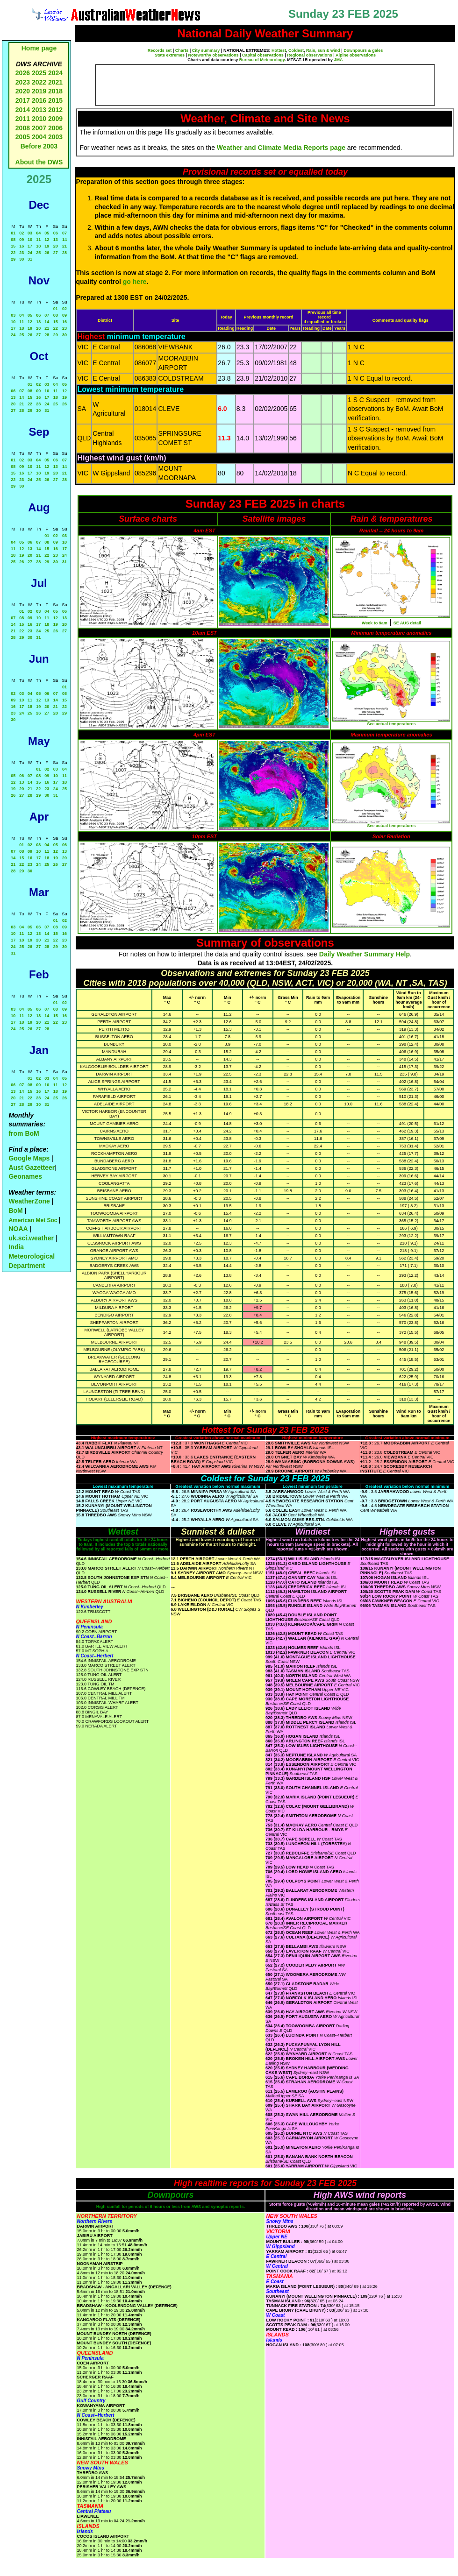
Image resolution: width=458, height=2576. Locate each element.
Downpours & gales (363, 50)
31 (30, 259)
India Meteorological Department (31, 1256)
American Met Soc (33, 1220)
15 (13, 246)
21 (64, 246)
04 (38, 233)
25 (38, 252)
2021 (55, 82)
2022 (39, 82)
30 (21, 259)
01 (13, 233)
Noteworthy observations (213, 55)
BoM (15, 1210)
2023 (22, 82)
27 (55, 252)
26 (46, 252)
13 (55, 239)
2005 (22, 137)
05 (46, 233)
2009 (55, 118)
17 (30, 246)
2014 (22, 109)
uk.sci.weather (31, 1238)
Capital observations (263, 55)
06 (55, 233)
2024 (55, 73)
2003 (55, 137)
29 (13, 259)
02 (21, 233)
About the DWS (39, 162)
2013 (39, 109)
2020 (22, 91)
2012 (55, 109)
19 (46, 246)
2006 (55, 128)
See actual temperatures (391, 724)
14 (64, 239)
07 (64, 233)
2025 (39, 73)
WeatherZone (29, 1201)
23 (21, 252)
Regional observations (309, 55)
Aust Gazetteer (31, 1167)
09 (21, 239)
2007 (39, 128)
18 (38, 246)
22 (13, 252)
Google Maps (29, 1158)
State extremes (170, 55)
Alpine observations (356, 55)
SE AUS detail (407, 623)
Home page (39, 48)
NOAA (18, 1228)
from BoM (23, 1133)
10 (30, 239)
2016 (39, 100)
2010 (39, 118)
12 (46, 239)
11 (38, 239)
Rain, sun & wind (323, 50)
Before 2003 (39, 146)
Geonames (25, 1176)
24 (30, 252)
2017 (22, 100)
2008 (22, 128)
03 (30, 233)
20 (55, 246)
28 (64, 252)
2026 (22, 73)
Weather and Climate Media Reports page (281, 147)
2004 (40, 137)
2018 (55, 91)
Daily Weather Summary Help (364, 954)
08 (13, 239)
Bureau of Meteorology (262, 59)
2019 (39, 91)
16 (21, 246)
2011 (22, 118)
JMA (338, 59)
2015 (55, 100)
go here (135, 281)
